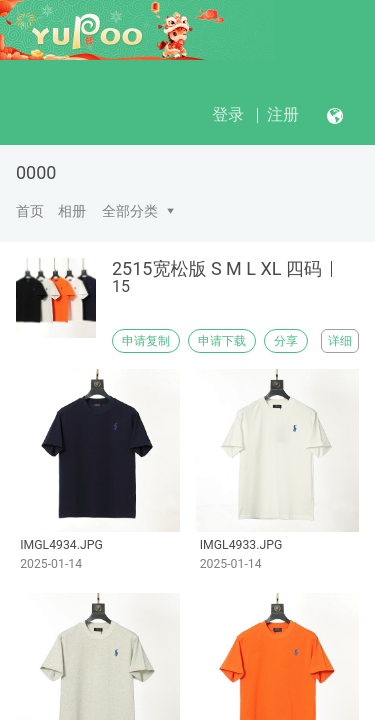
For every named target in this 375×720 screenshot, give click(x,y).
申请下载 (222, 341)
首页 (30, 211)
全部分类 (130, 211)
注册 (283, 114)
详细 (340, 341)
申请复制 (146, 341)
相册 (72, 211)
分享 (286, 341)
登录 (228, 114)
